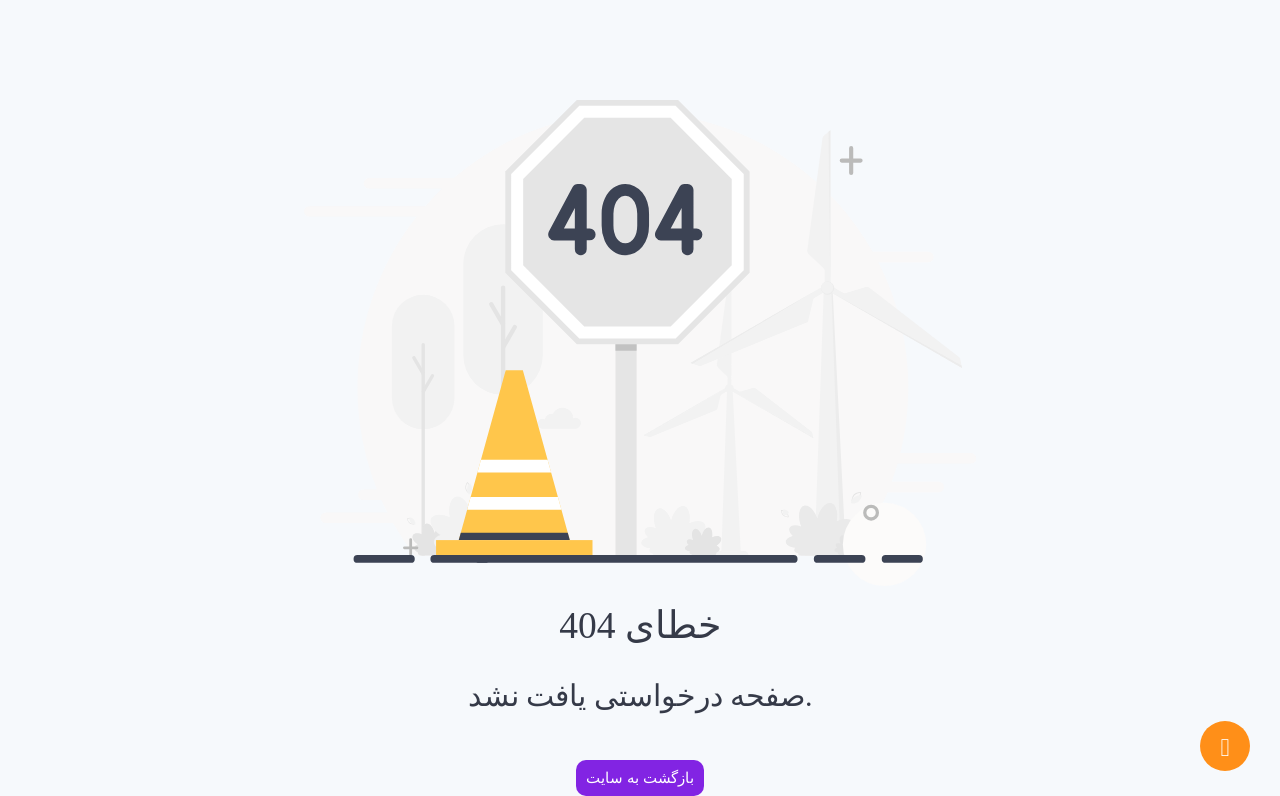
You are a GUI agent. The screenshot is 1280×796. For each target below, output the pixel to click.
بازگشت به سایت (640, 778)
